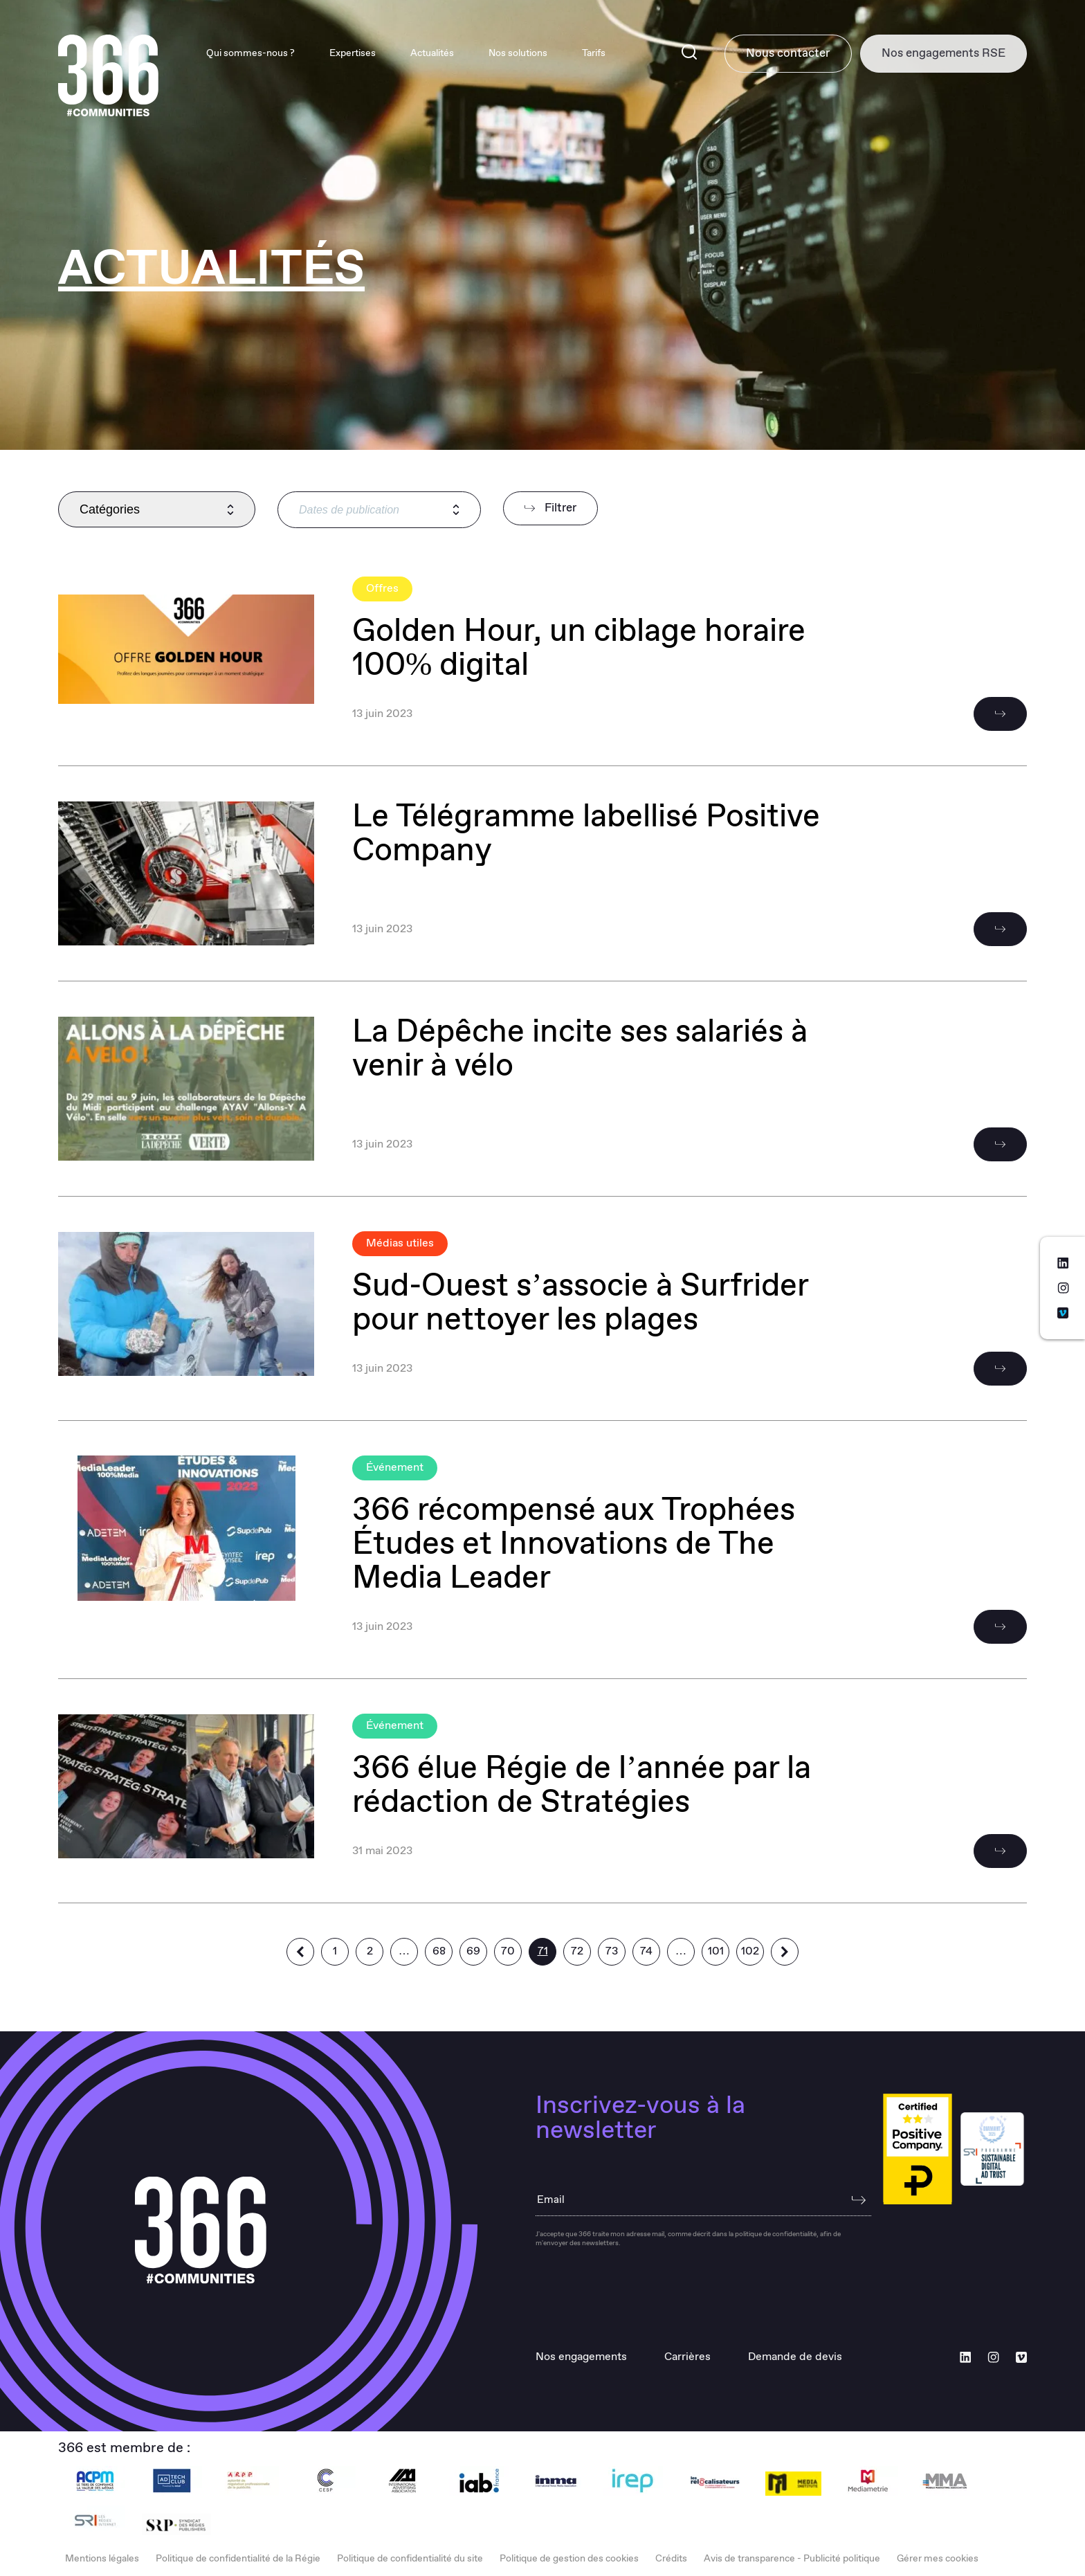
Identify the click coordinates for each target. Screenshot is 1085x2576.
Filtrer (550, 508)
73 (611, 1951)
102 (750, 1951)
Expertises (338, 54)
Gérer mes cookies (937, 2558)
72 (577, 1951)
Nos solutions (503, 54)
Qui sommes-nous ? (236, 54)
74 (646, 1951)
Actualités (417, 54)
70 (508, 1951)
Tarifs (579, 54)
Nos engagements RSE (940, 54)
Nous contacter (777, 54)
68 (439, 1951)
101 (716, 1951)
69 (473, 1951)
